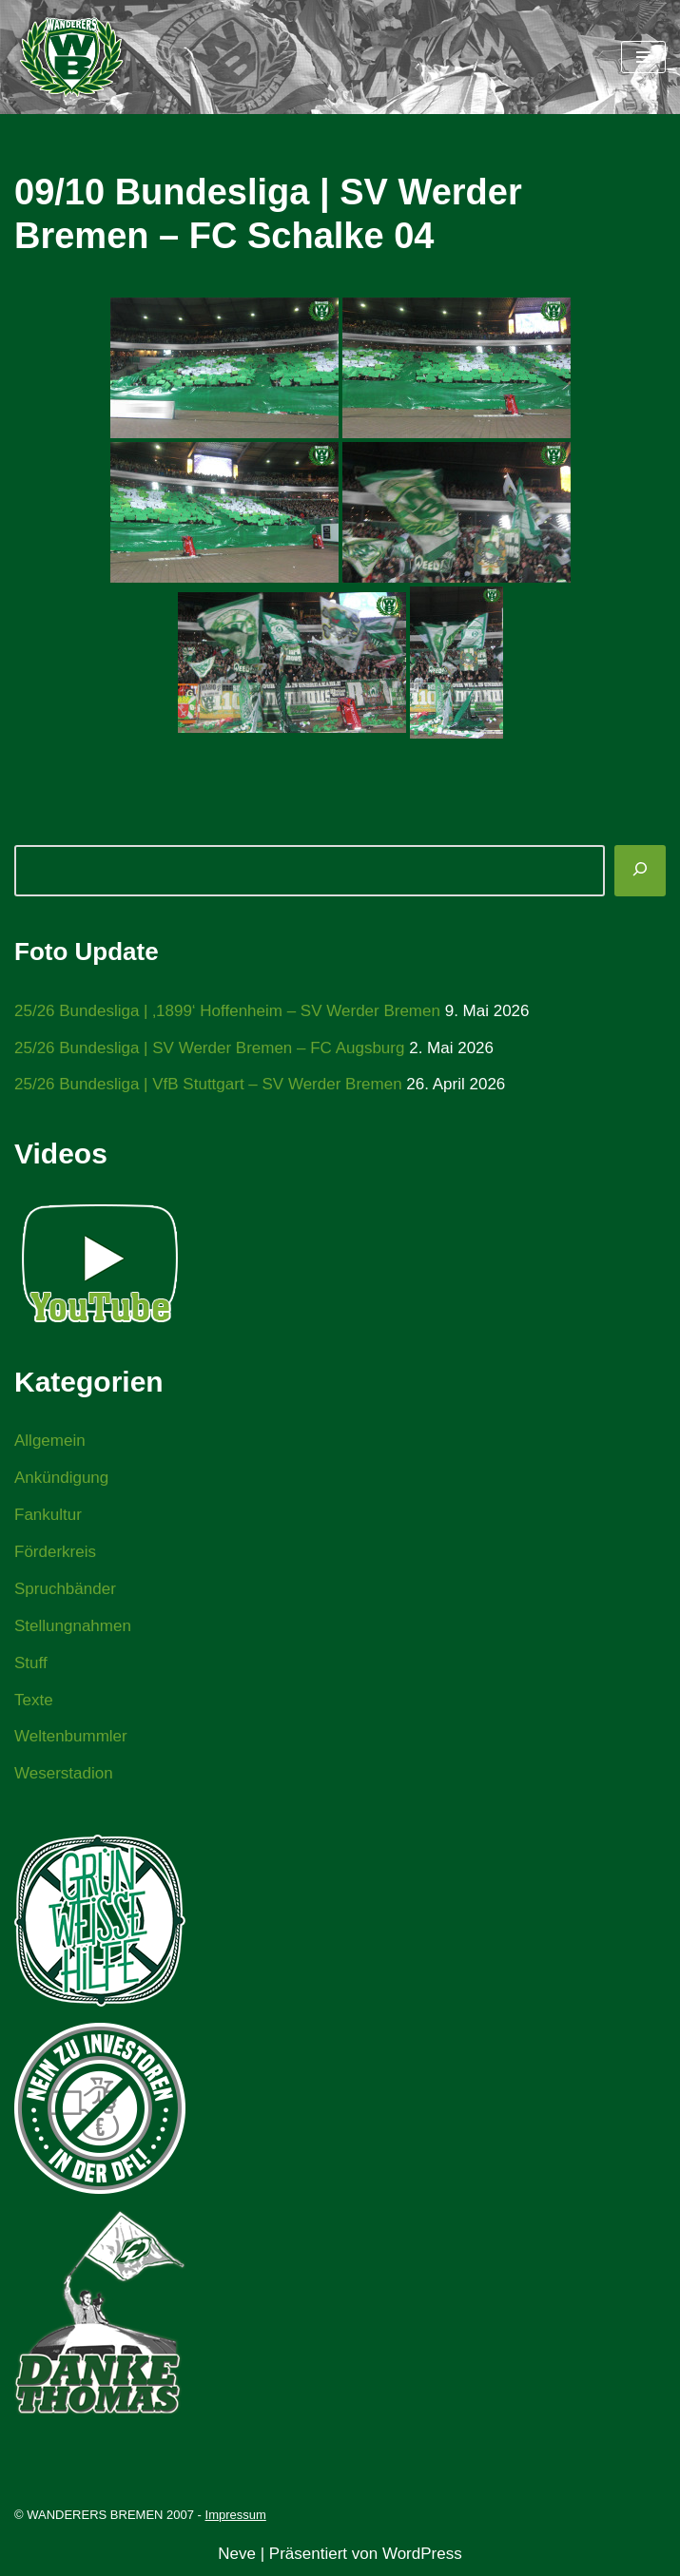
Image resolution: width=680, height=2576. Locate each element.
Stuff (31, 1663)
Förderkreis (55, 1552)
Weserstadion (63, 1773)
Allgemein (50, 1441)
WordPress (422, 2554)
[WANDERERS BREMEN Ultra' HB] (71, 57)
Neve (237, 2554)
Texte (33, 1700)
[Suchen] (640, 870)
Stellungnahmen (72, 1626)
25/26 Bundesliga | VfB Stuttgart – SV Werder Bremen (208, 1084)
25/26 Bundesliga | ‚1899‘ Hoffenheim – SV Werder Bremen (227, 1011)
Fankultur (48, 1515)
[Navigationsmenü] (643, 57)
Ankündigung (61, 1478)
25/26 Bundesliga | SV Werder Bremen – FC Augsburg (209, 1048)
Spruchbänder (65, 1589)
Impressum (235, 2515)
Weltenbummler (70, 1736)
